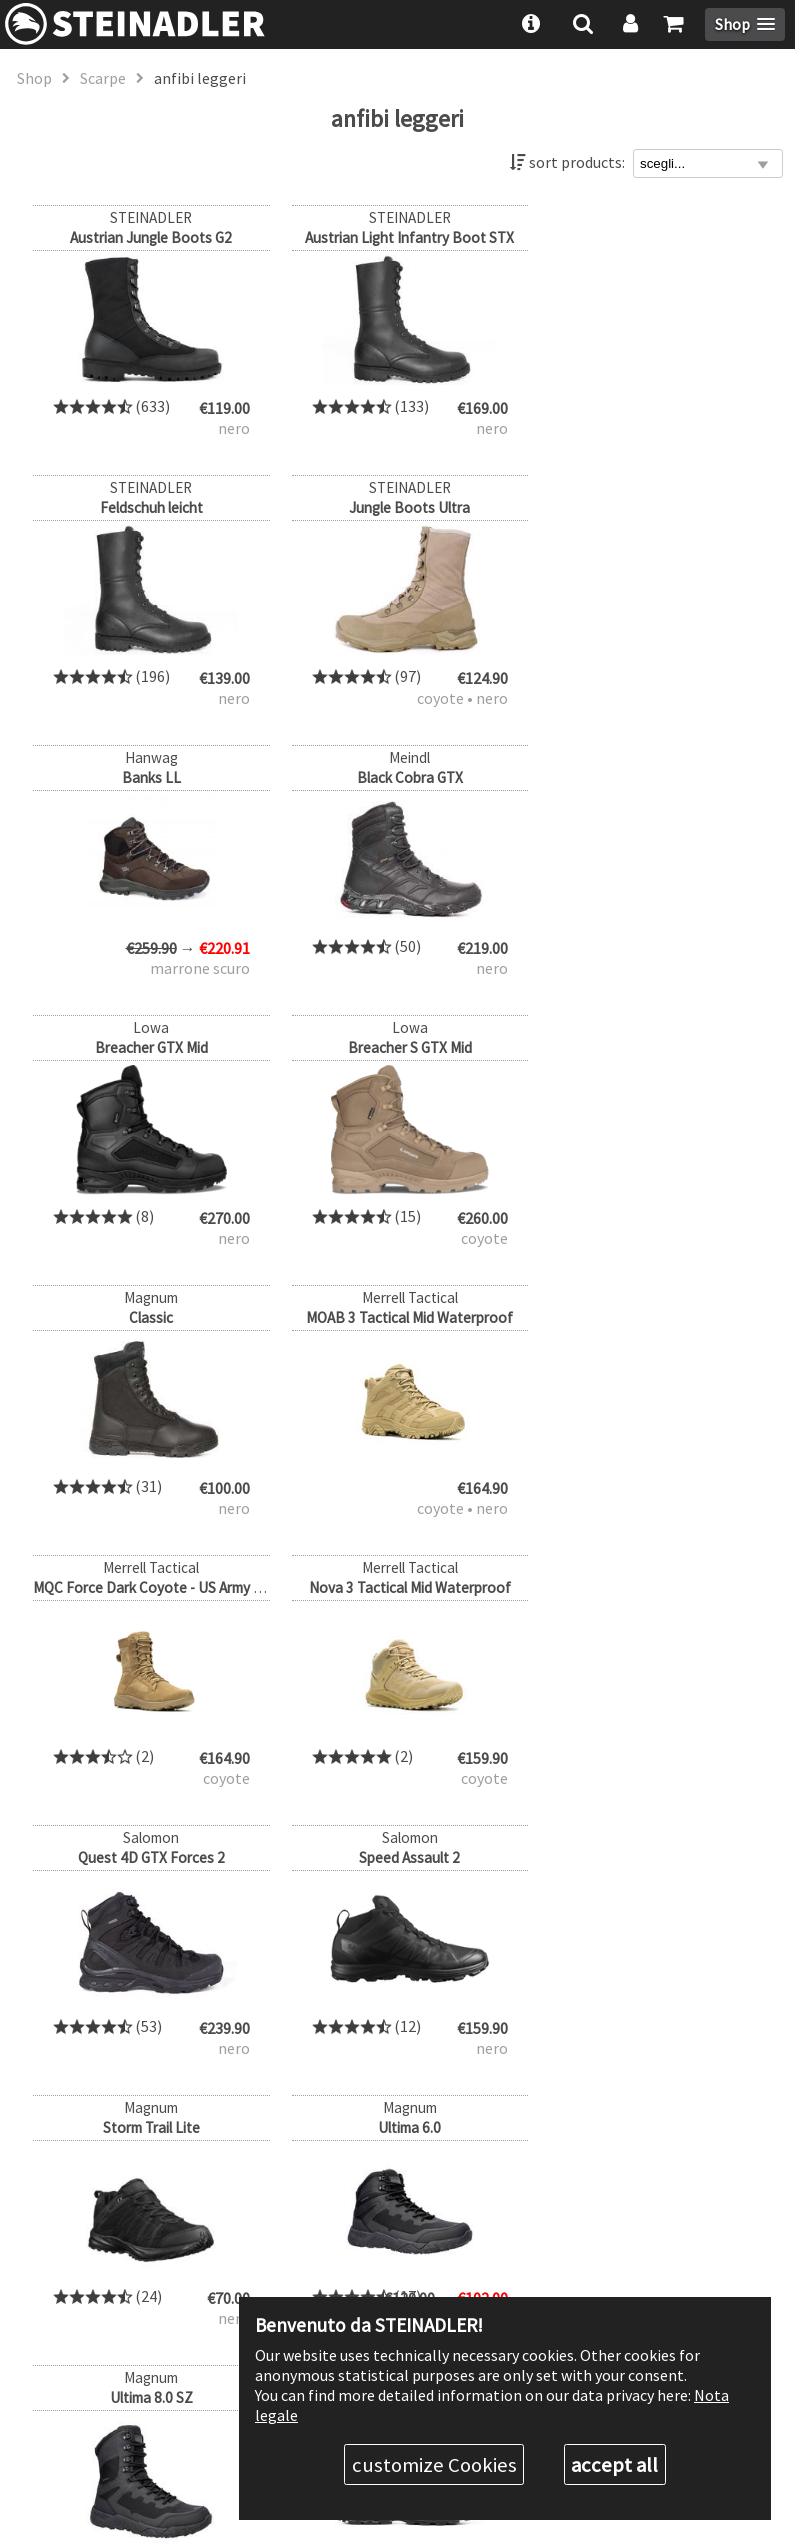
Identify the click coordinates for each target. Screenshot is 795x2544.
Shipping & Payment (522, 2272)
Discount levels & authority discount (576, 2236)
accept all (614, 2464)
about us (482, 2201)
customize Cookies (434, 2464)
